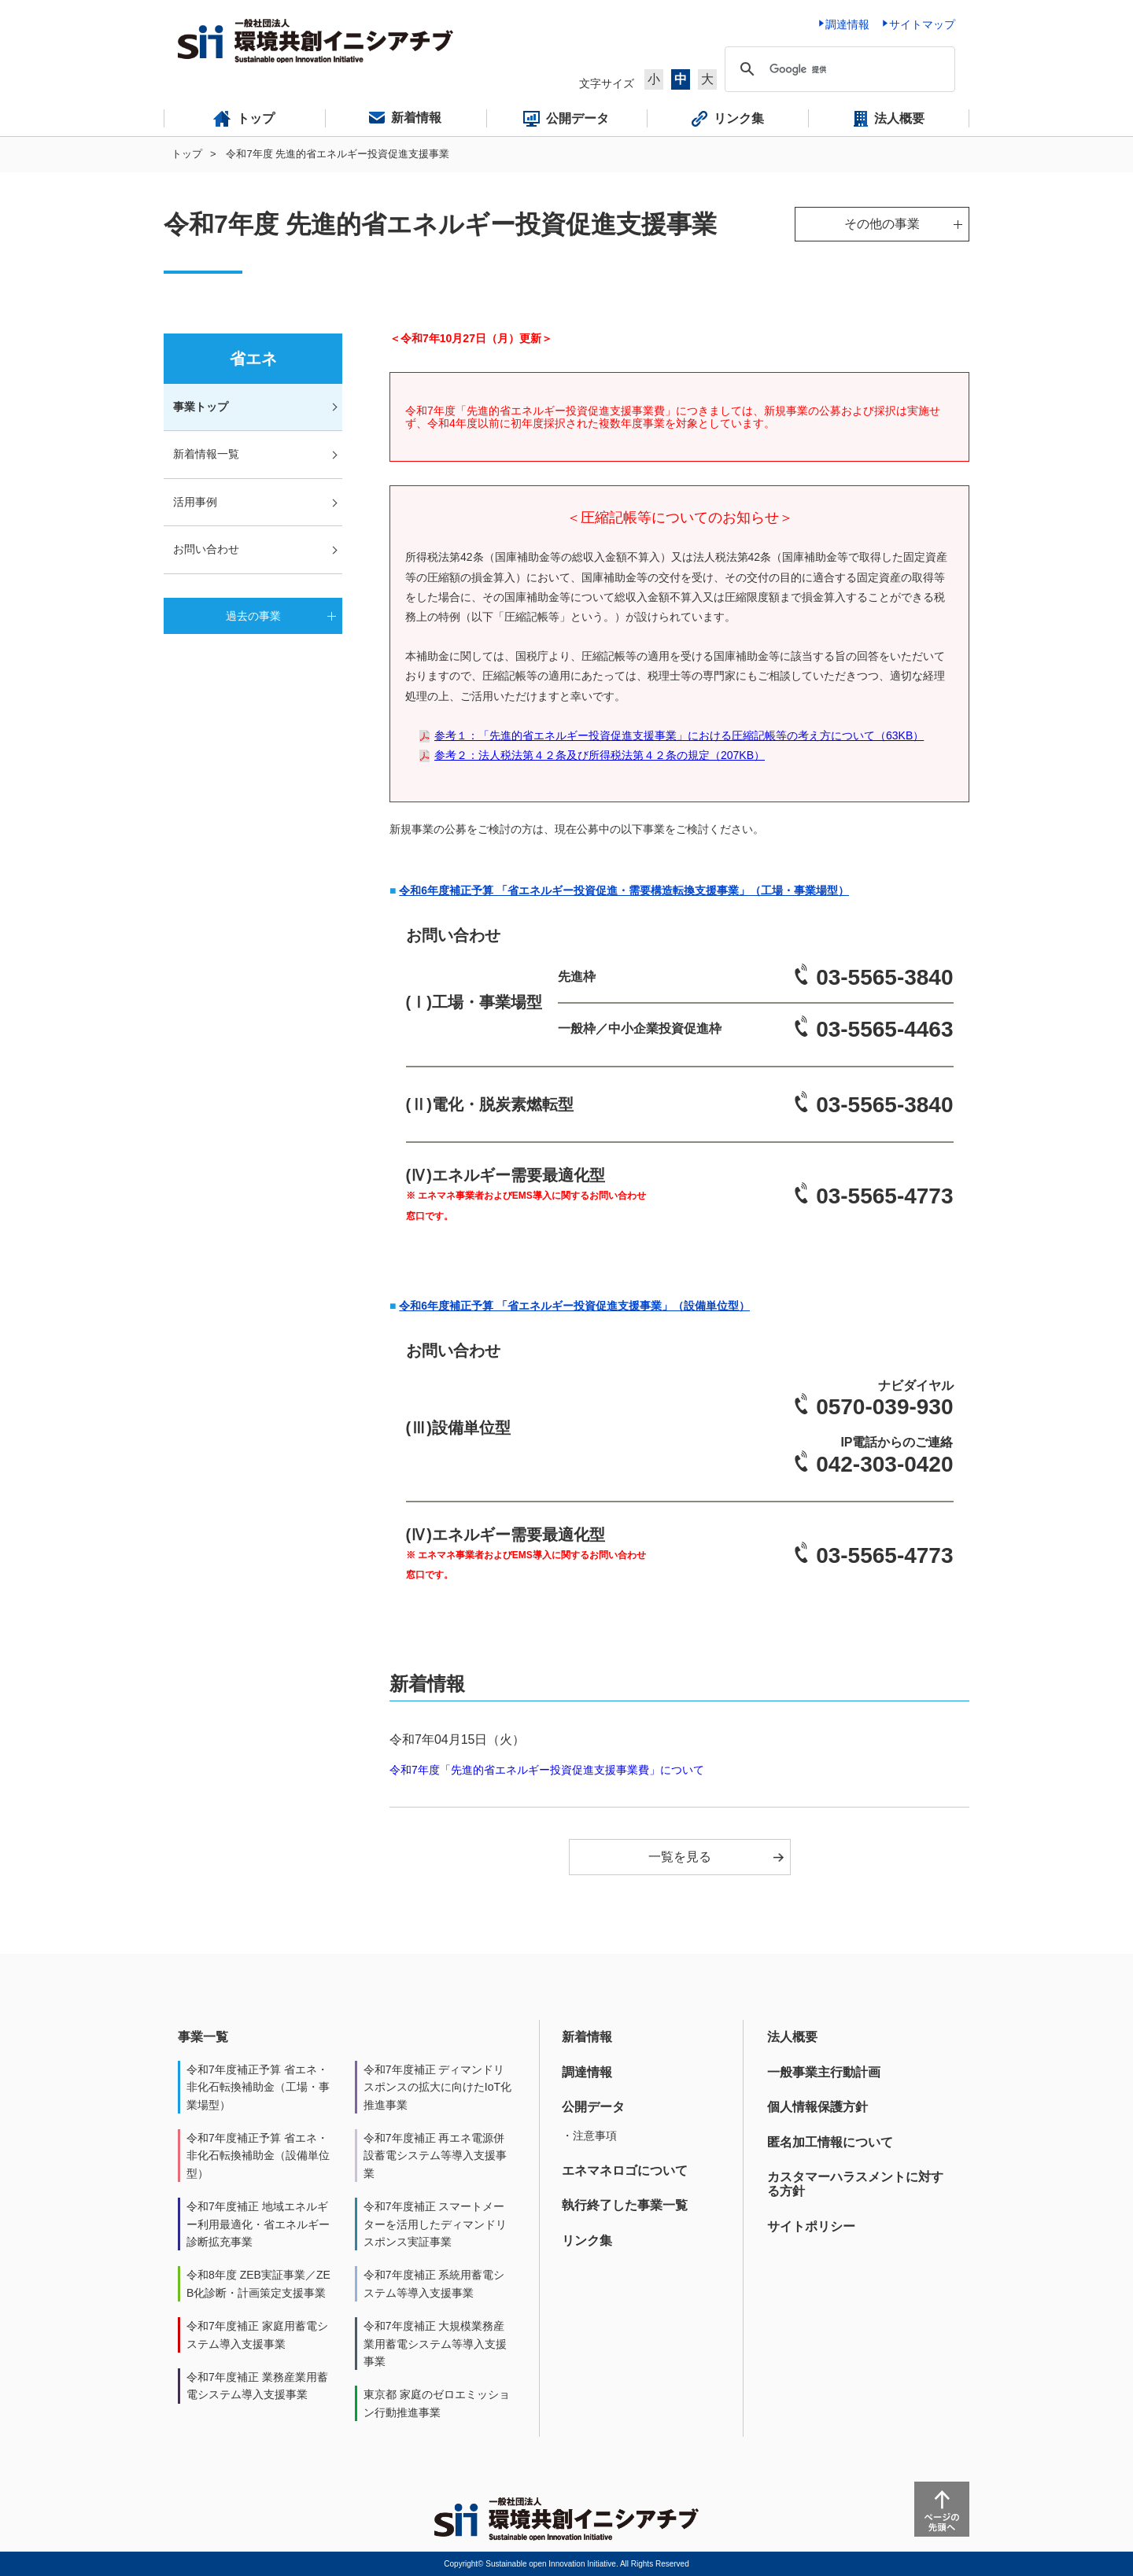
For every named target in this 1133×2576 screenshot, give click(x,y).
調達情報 (587, 2072)
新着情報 (587, 2036)
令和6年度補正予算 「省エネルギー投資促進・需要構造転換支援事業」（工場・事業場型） (624, 890)
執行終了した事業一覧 (625, 2205)
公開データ (593, 2106)
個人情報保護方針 (817, 2106)
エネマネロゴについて (625, 2170)
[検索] (837, 69)
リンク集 (587, 2240)
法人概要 (792, 2036)
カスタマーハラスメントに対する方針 (855, 2184)
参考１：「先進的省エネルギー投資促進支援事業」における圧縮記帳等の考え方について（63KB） (679, 735)
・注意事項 (589, 2135)
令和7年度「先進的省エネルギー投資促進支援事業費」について (546, 1769)
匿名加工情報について (830, 2142)
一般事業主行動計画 (823, 2072)
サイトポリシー (811, 2226)
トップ (187, 154)
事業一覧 (203, 2036)
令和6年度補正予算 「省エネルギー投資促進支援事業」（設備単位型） (574, 1305)
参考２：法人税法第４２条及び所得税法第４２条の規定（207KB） (599, 755)
